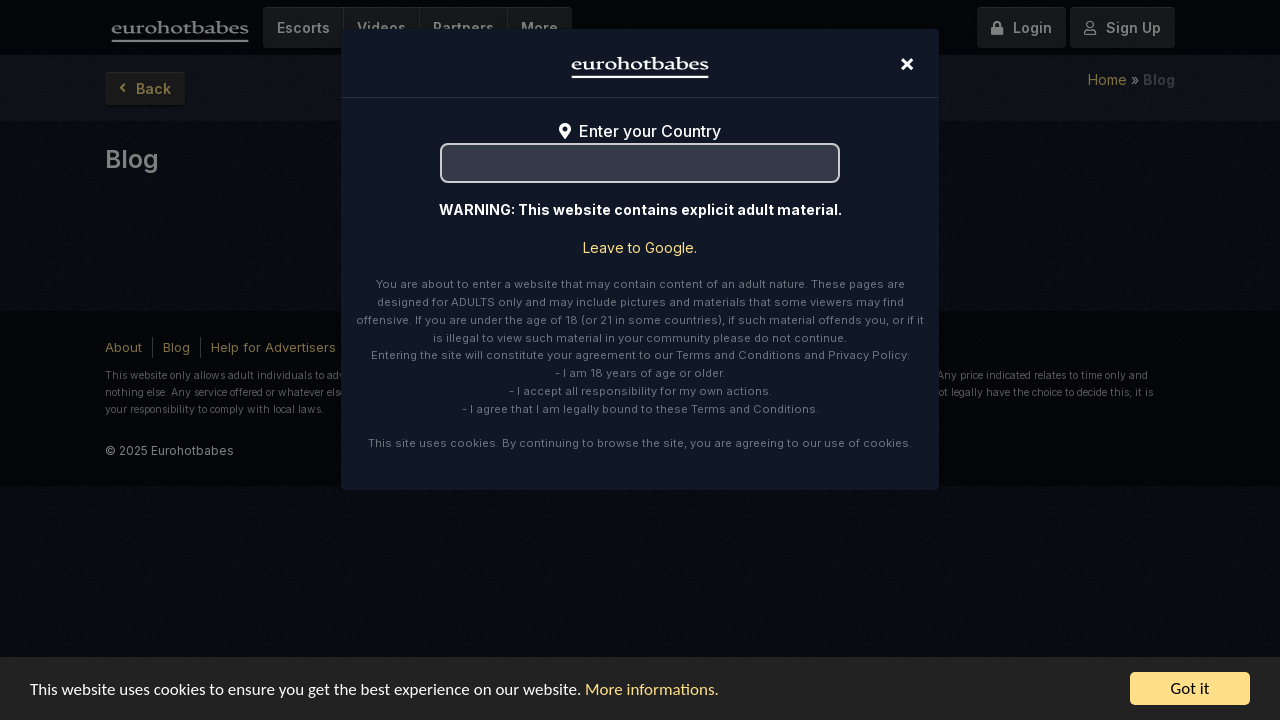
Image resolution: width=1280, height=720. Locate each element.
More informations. (652, 689)
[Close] (907, 63)
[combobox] (640, 163)
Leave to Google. (640, 247)
